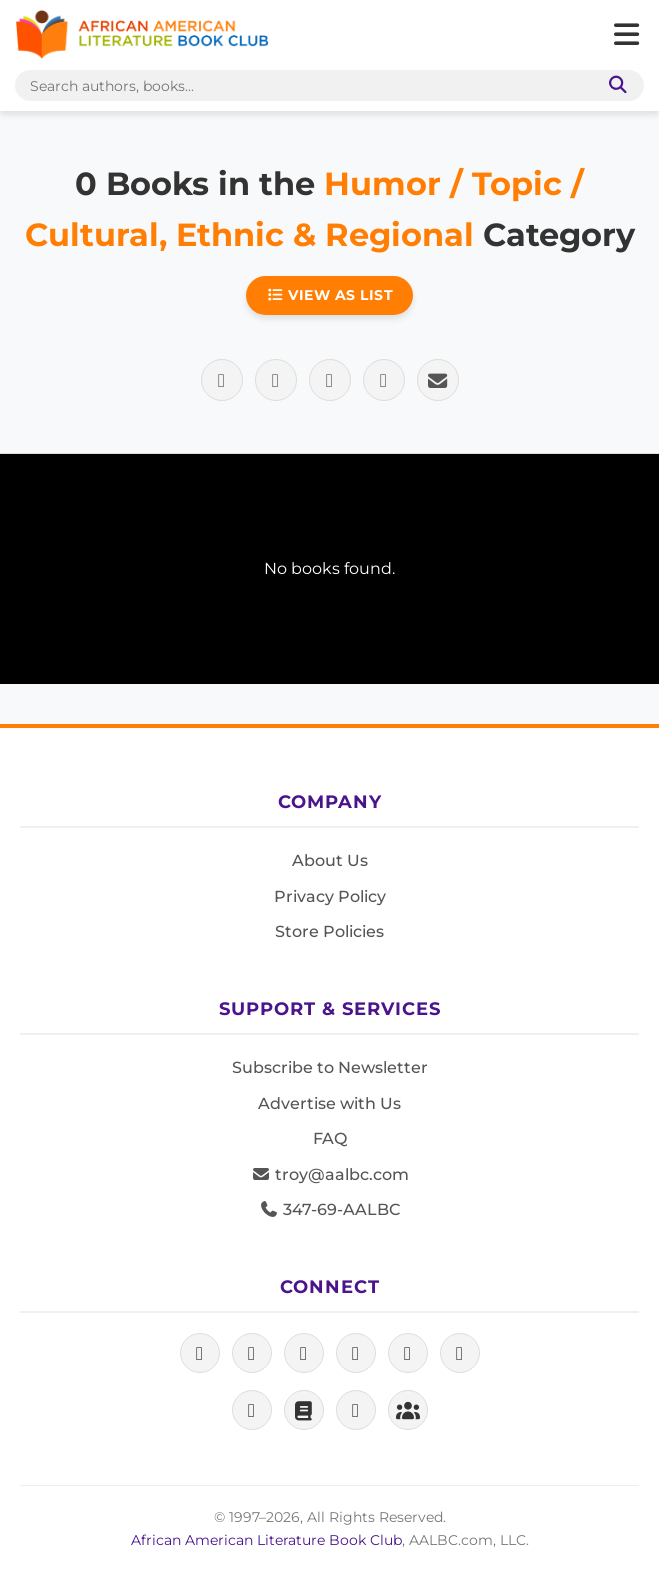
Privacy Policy (330, 896)
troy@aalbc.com (330, 1174)
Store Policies (329, 931)
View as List (330, 295)
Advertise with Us (329, 1103)
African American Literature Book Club (266, 1540)
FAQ (330, 1138)
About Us (330, 860)
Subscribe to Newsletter (330, 1067)
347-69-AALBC (329, 1209)
